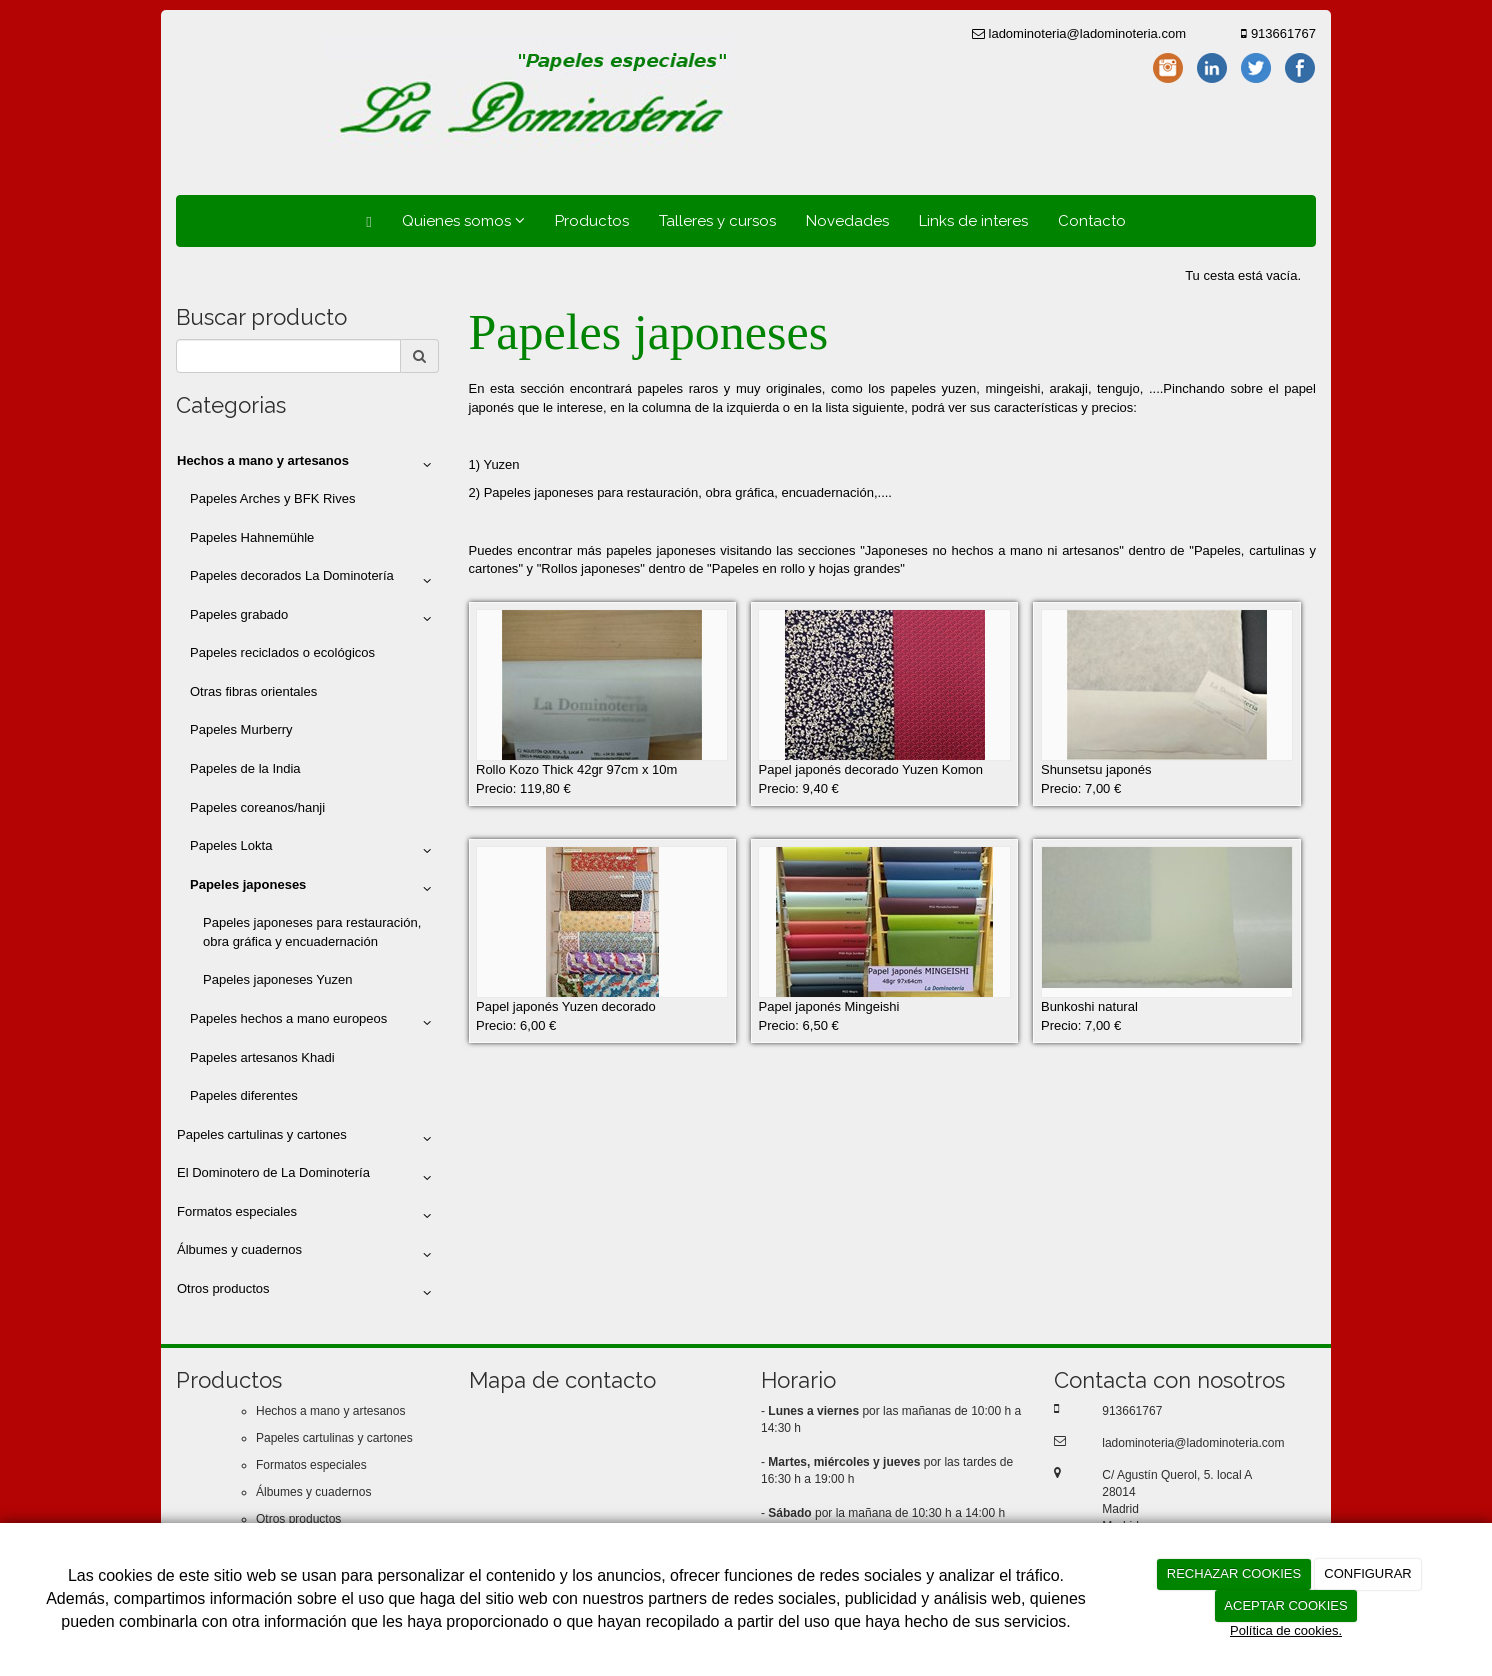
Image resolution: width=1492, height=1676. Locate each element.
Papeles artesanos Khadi (262, 1057)
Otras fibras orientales (253, 691)
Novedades (847, 221)
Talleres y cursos (717, 221)
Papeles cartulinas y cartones (307, 1139)
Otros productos (307, 1293)
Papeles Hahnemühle (252, 537)
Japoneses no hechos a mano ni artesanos (992, 550)
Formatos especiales (307, 1216)
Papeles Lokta (314, 850)
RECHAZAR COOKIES (1234, 1573)
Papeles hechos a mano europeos (314, 1023)
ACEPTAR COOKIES (1285, 1605)
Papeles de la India (245, 768)
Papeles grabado (314, 619)
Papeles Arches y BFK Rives (272, 498)
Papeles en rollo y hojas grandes (806, 568)
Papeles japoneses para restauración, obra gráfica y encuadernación (312, 932)
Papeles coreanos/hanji (257, 807)
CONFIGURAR (1367, 1573)
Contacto (1092, 221)
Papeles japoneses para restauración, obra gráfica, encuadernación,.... (690, 492)
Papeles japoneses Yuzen (277, 979)
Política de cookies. (1286, 1630)
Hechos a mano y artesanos (330, 1411)
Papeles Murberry (241, 729)
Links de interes (973, 221)
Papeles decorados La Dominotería (314, 580)
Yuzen (501, 464)
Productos (592, 221)
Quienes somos (463, 221)
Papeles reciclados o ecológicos (282, 652)
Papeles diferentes (244, 1095)
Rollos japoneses (590, 568)
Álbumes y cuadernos (307, 1254)
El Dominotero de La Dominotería (307, 1177)
